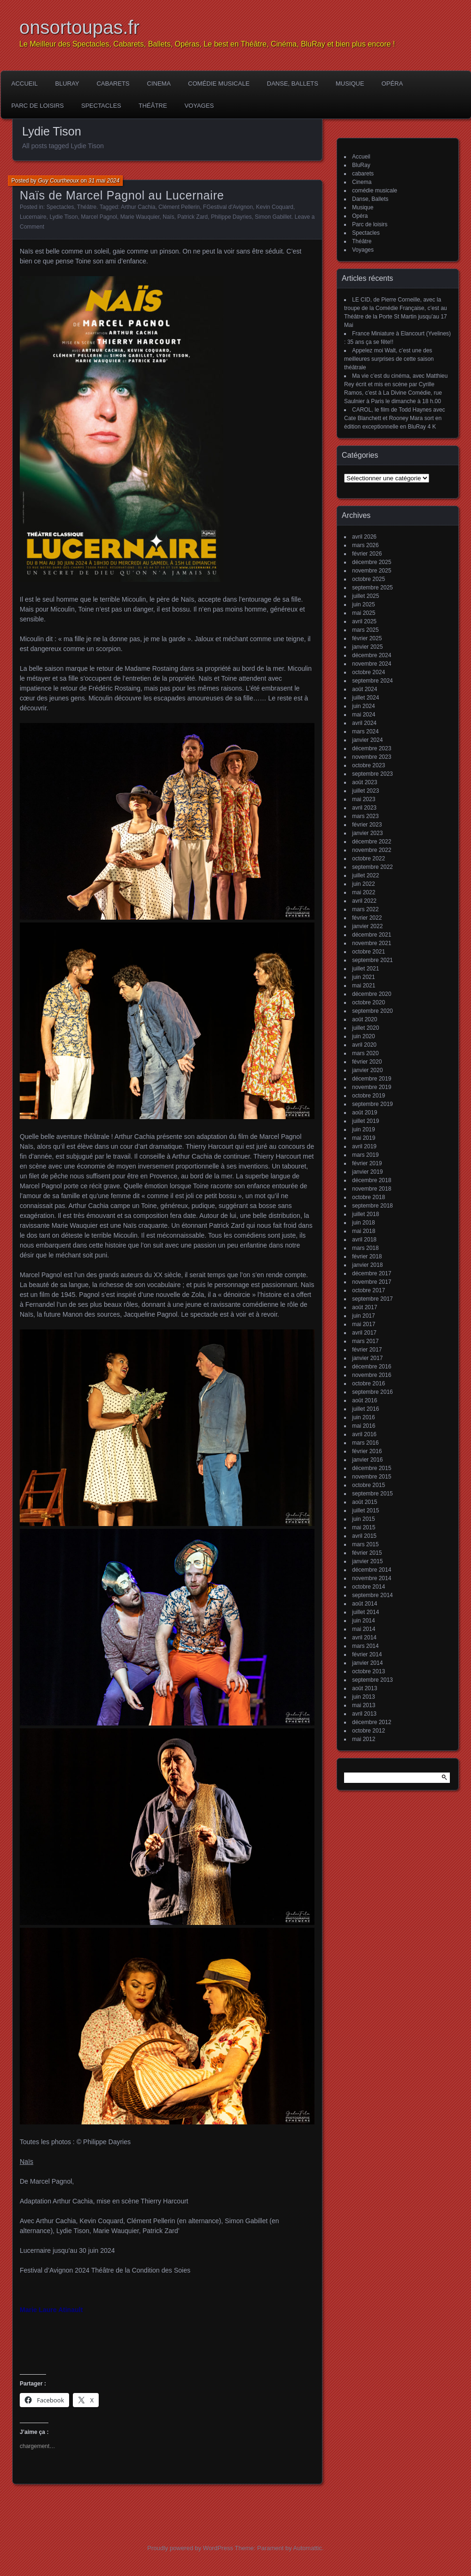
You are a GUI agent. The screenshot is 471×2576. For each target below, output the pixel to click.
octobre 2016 (368, 1383)
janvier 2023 (367, 833)
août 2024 (364, 689)
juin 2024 (363, 706)
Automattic (307, 2548)
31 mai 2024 (103, 180)
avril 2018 (364, 1239)
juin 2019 (363, 1129)
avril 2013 (364, 1713)
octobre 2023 (368, 765)
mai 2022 (363, 892)
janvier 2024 (367, 740)
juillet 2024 (365, 697)
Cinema (159, 83)
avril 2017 (364, 1332)
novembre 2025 (371, 570)
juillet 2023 (365, 790)
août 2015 (364, 1502)
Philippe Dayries (231, 217)
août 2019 (364, 1112)
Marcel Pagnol (99, 217)
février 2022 (367, 917)
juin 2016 (363, 1417)
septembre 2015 (372, 1493)
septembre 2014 (372, 1595)
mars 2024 (365, 731)
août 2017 (364, 1307)
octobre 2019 (368, 1095)
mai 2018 (363, 1231)
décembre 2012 (371, 1722)
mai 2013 (363, 1705)
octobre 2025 (368, 579)
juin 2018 (363, 1222)
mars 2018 (365, 1248)
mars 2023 (365, 816)
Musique (350, 83)
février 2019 (367, 1163)
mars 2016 (365, 1442)
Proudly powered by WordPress (190, 2548)
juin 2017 (363, 1315)
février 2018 (367, 1256)
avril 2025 (364, 621)
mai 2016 (363, 1426)
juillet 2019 (365, 1121)
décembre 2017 (371, 1273)
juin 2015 (363, 1519)
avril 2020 (364, 1045)
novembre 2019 (371, 1087)
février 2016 (367, 1451)
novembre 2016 (371, 1375)
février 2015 (367, 1553)
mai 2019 (363, 1138)
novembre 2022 (371, 850)
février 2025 (367, 638)
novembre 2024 (371, 663)
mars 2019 (365, 1155)
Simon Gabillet (273, 217)
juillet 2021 (365, 968)
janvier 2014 (367, 1663)
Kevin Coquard (274, 207)
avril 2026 (364, 536)
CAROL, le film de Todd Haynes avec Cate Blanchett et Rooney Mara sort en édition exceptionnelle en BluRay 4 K (394, 418)
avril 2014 (364, 1637)
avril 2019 (364, 1146)
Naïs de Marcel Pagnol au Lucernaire (122, 195)
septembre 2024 (372, 680)
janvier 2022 (367, 926)
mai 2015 (363, 1527)
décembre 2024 (371, 655)
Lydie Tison (63, 217)
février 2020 (367, 1061)
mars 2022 (365, 909)
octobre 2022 (368, 858)
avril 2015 (364, 1536)
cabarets (112, 83)
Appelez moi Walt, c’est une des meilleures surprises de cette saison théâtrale (389, 359)
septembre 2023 (372, 774)
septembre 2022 (372, 867)
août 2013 (364, 1688)
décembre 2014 (371, 1569)
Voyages (199, 105)
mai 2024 (363, 714)
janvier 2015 (367, 1561)
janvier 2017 (367, 1358)
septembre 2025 (372, 587)
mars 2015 (365, 1544)
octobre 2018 (368, 1197)
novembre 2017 (371, 1282)
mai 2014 (363, 1629)
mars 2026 (365, 545)
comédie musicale (219, 83)
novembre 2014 (371, 1578)
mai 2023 (363, 799)
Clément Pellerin (179, 207)
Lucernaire (33, 217)
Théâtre (153, 105)
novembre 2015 (371, 1476)
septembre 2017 (372, 1299)
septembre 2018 (372, 1205)
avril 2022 (364, 901)
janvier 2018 (367, 1265)
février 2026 (367, 553)
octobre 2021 (368, 951)
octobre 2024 (368, 672)
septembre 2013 (372, 1680)
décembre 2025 (371, 562)
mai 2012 (363, 1739)
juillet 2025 (365, 596)
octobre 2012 (368, 1730)
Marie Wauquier (140, 217)
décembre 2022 (371, 841)
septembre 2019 (372, 1104)
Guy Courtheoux (58, 180)
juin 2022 (363, 884)
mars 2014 (365, 1646)
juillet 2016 (365, 1409)
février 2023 (367, 824)
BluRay (67, 83)
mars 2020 (365, 1053)
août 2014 (364, 1603)
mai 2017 (363, 1324)
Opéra (392, 83)
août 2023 (364, 782)
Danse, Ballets (292, 83)
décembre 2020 (371, 994)
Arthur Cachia (138, 207)
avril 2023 (364, 807)
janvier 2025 (367, 647)
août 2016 (364, 1400)
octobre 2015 (368, 1485)
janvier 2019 (367, 1172)
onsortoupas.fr (79, 27)
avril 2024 (364, 723)
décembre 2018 (371, 1180)
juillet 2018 (365, 1214)
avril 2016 (364, 1434)
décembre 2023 (371, 748)
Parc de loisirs (37, 105)
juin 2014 (363, 1620)
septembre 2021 (372, 960)
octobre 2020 (368, 1002)
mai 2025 (363, 613)
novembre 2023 (371, 757)
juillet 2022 (365, 875)
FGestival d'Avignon (228, 207)
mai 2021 (363, 985)
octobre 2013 (368, 1671)
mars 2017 (365, 1341)
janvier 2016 (367, 1459)
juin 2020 (363, 1036)
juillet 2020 (365, 1028)
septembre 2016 (372, 1392)
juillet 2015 (365, 1510)
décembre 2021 (371, 934)
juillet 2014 (365, 1612)
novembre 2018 (371, 1188)
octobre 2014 (368, 1586)
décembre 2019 (371, 1078)
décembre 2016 (371, 1366)
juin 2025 (363, 604)
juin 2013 (363, 1696)
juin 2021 (363, 977)
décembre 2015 (371, 1468)
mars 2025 (365, 630)
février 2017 (367, 1349)
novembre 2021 (371, 943)
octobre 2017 (368, 1290)
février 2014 (367, 1654)
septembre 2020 (372, 1011)
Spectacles (101, 105)
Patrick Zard (192, 217)
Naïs (168, 217)
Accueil (24, 83)
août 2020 (364, 1019)
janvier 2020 (367, 1070)
